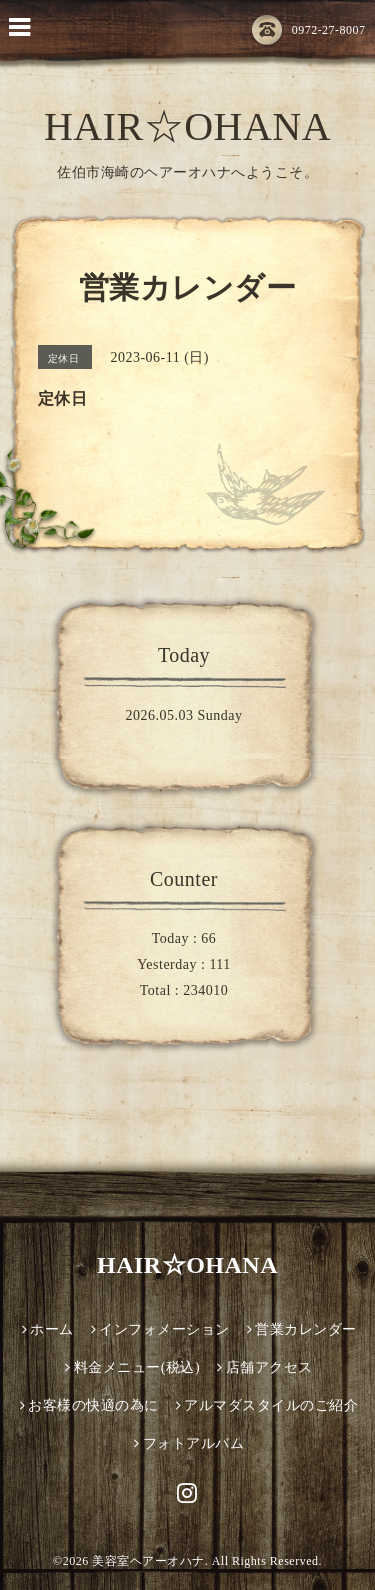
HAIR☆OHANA (187, 126)
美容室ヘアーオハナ (148, 1561)
